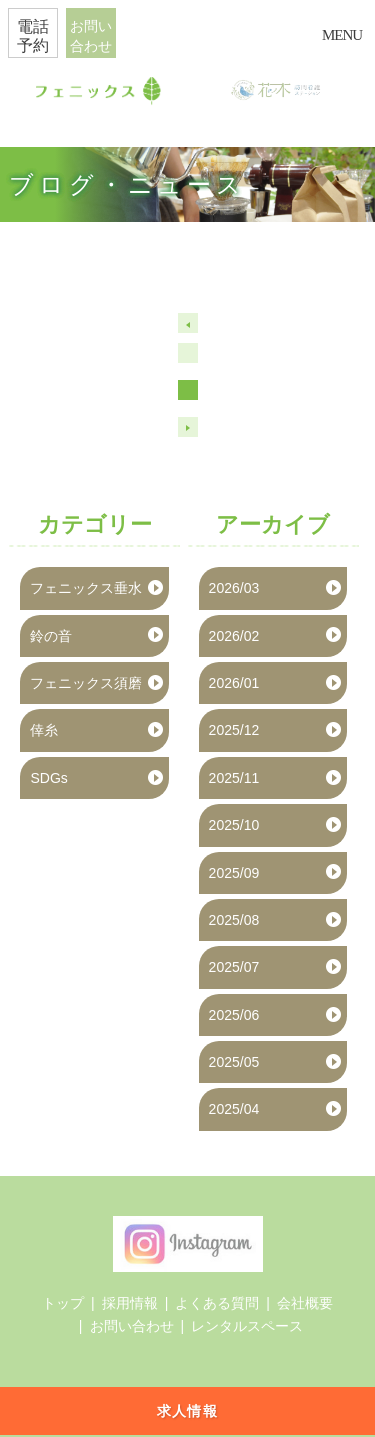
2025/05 (234, 1062)
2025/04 (234, 1109)
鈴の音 (51, 636)
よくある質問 (217, 1303)
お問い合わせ (132, 1326)
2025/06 (234, 1015)
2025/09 (234, 873)
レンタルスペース (247, 1326)
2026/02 (234, 636)
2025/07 (234, 967)
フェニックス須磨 (86, 683)
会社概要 (305, 1303)
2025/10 (234, 825)
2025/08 (234, 920)
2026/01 (234, 683)
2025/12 (234, 730)
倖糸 (44, 730)
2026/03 (234, 588)
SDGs (48, 778)
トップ (63, 1303)
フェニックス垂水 (86, 588)
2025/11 (234, 778)
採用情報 (130, 1303)
